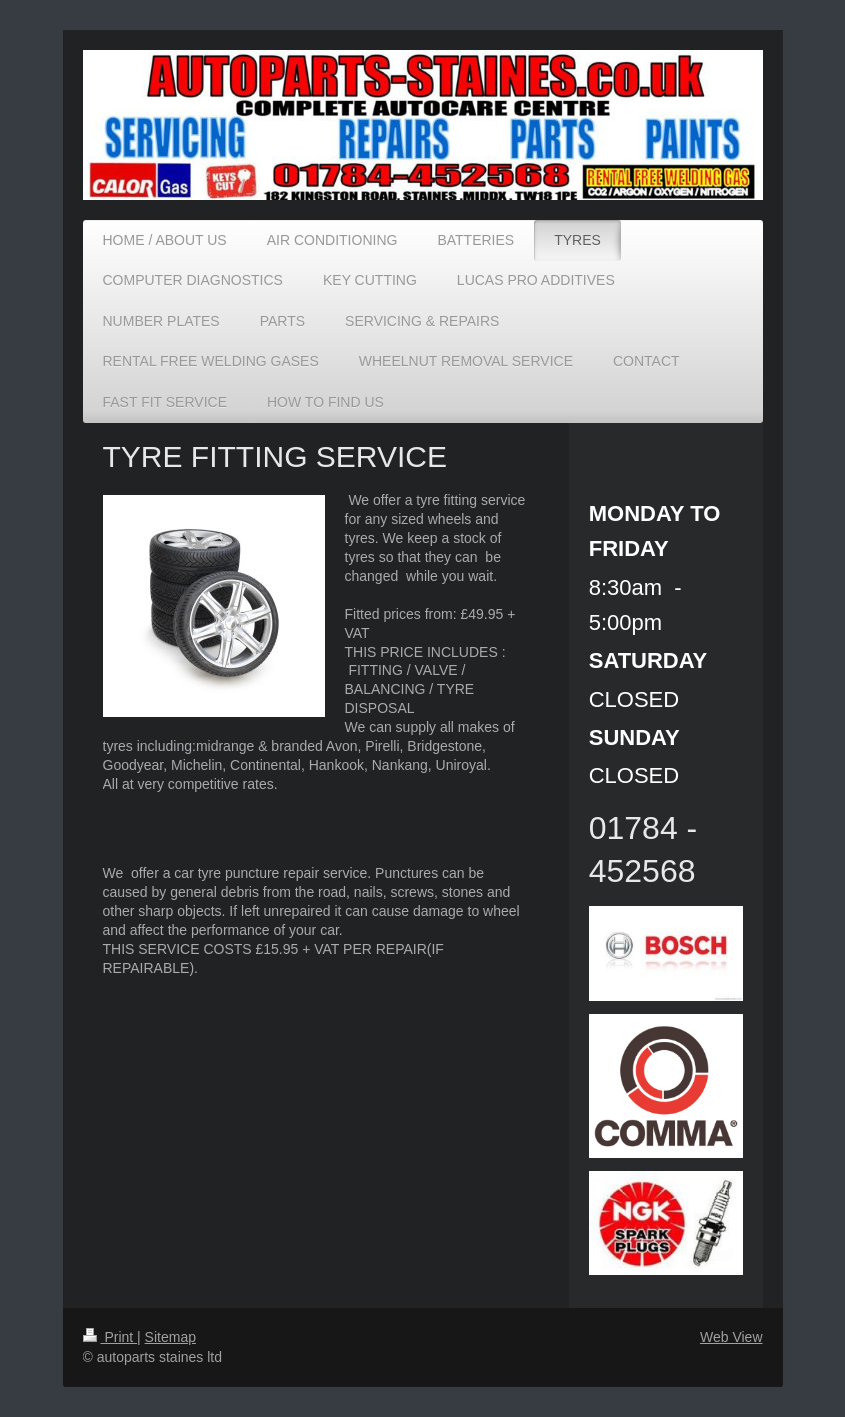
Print (110, 1337)
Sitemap (170, 1337)
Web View (731, 1337)
